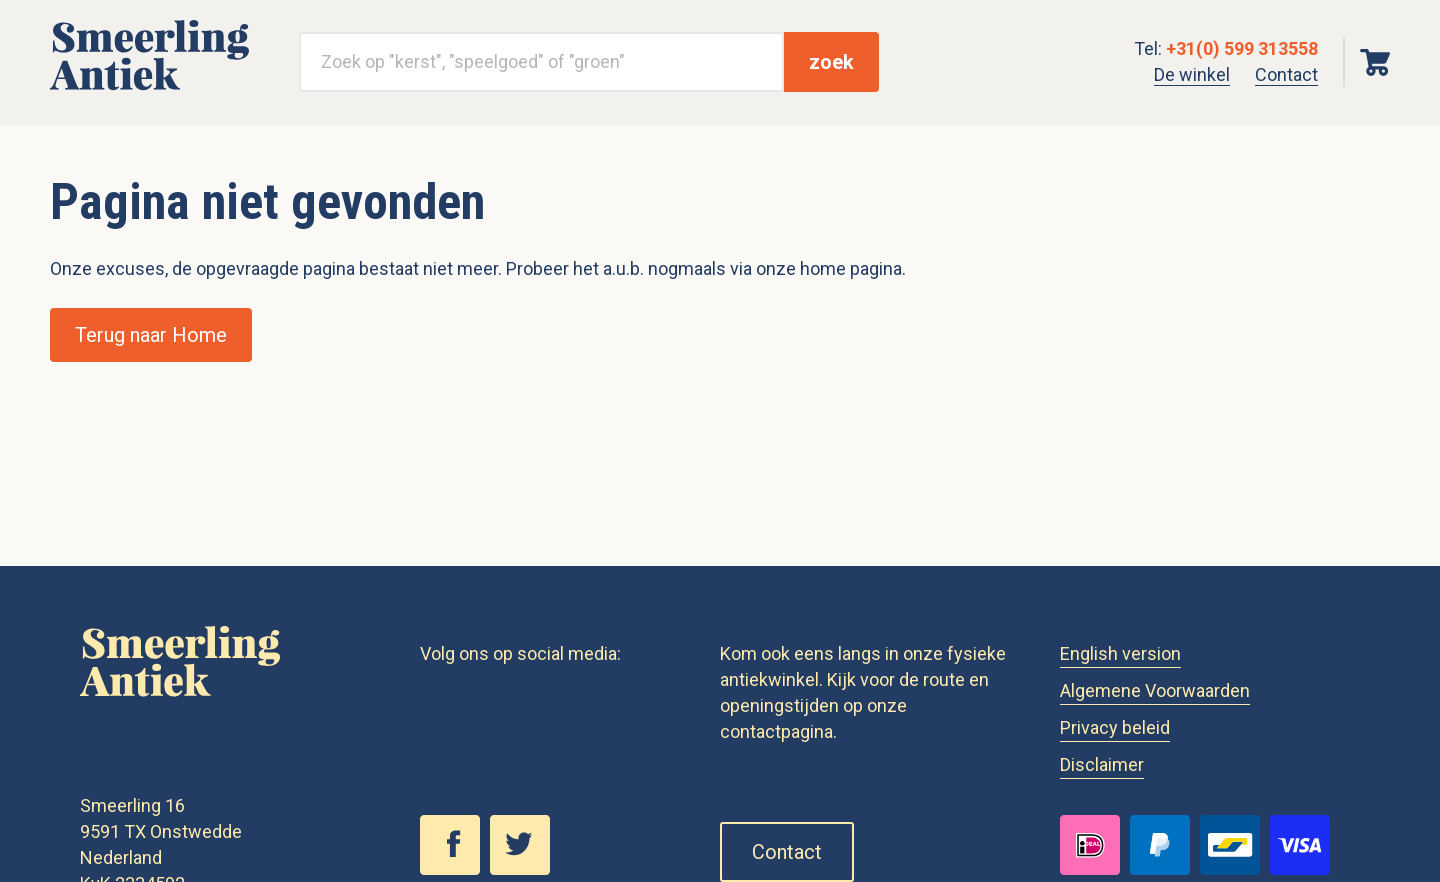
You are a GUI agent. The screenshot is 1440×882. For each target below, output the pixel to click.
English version (1120, 653)
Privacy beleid (1115, 727)
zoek (831, 62)
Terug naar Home (151, 335)
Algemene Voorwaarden (1155, 690)
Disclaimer (1102, 764)
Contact (1286, 74)
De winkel (1192, 74)
